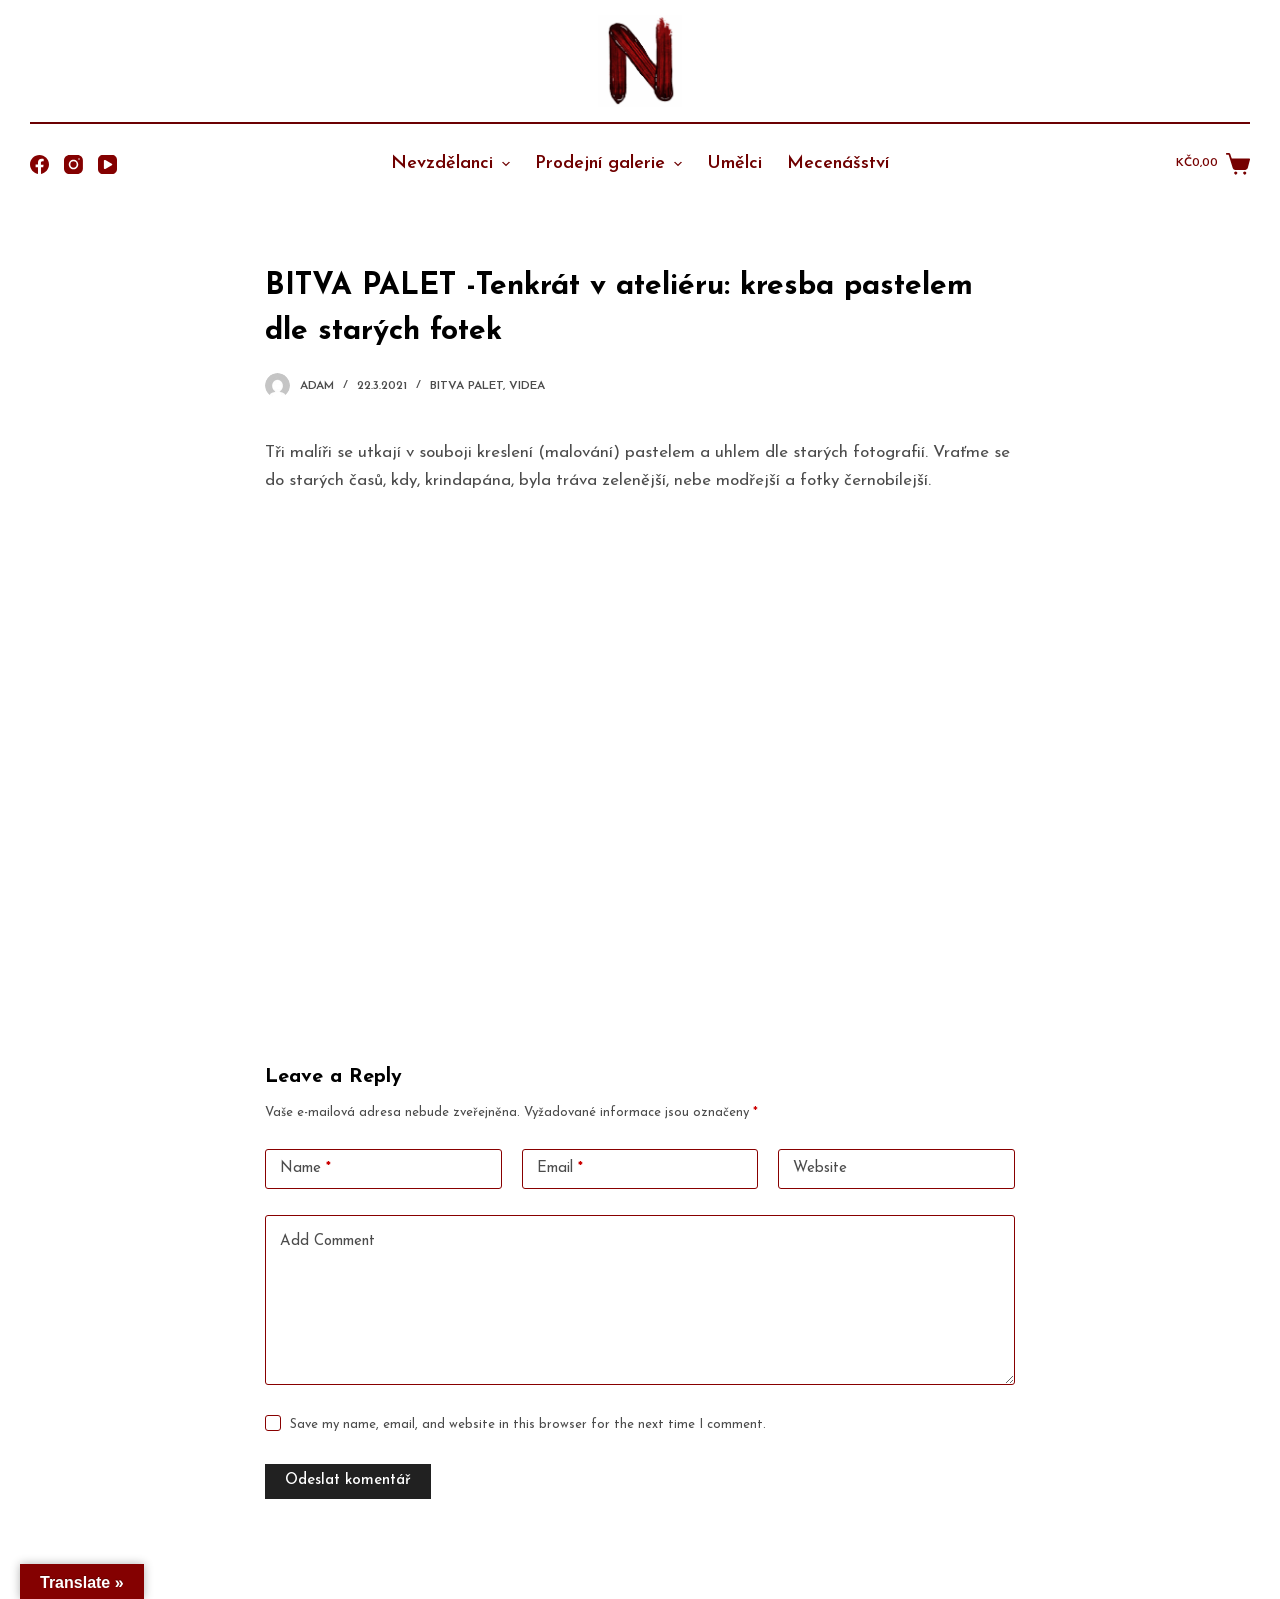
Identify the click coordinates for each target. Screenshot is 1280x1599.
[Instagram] (73, 164)
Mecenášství (838, 163)
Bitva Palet (466, 386)
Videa (527, 386)
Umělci (734, 163)
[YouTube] (107, 164)
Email (560, 1169)
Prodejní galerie (611, 163)
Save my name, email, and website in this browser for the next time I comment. (528, 1424)
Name (305, 1169)
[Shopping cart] (1213, 164)
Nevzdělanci (453, 163)
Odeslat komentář (348, 1480)
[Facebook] (39, 164)
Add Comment (327, 1241)
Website (820, 1168)
